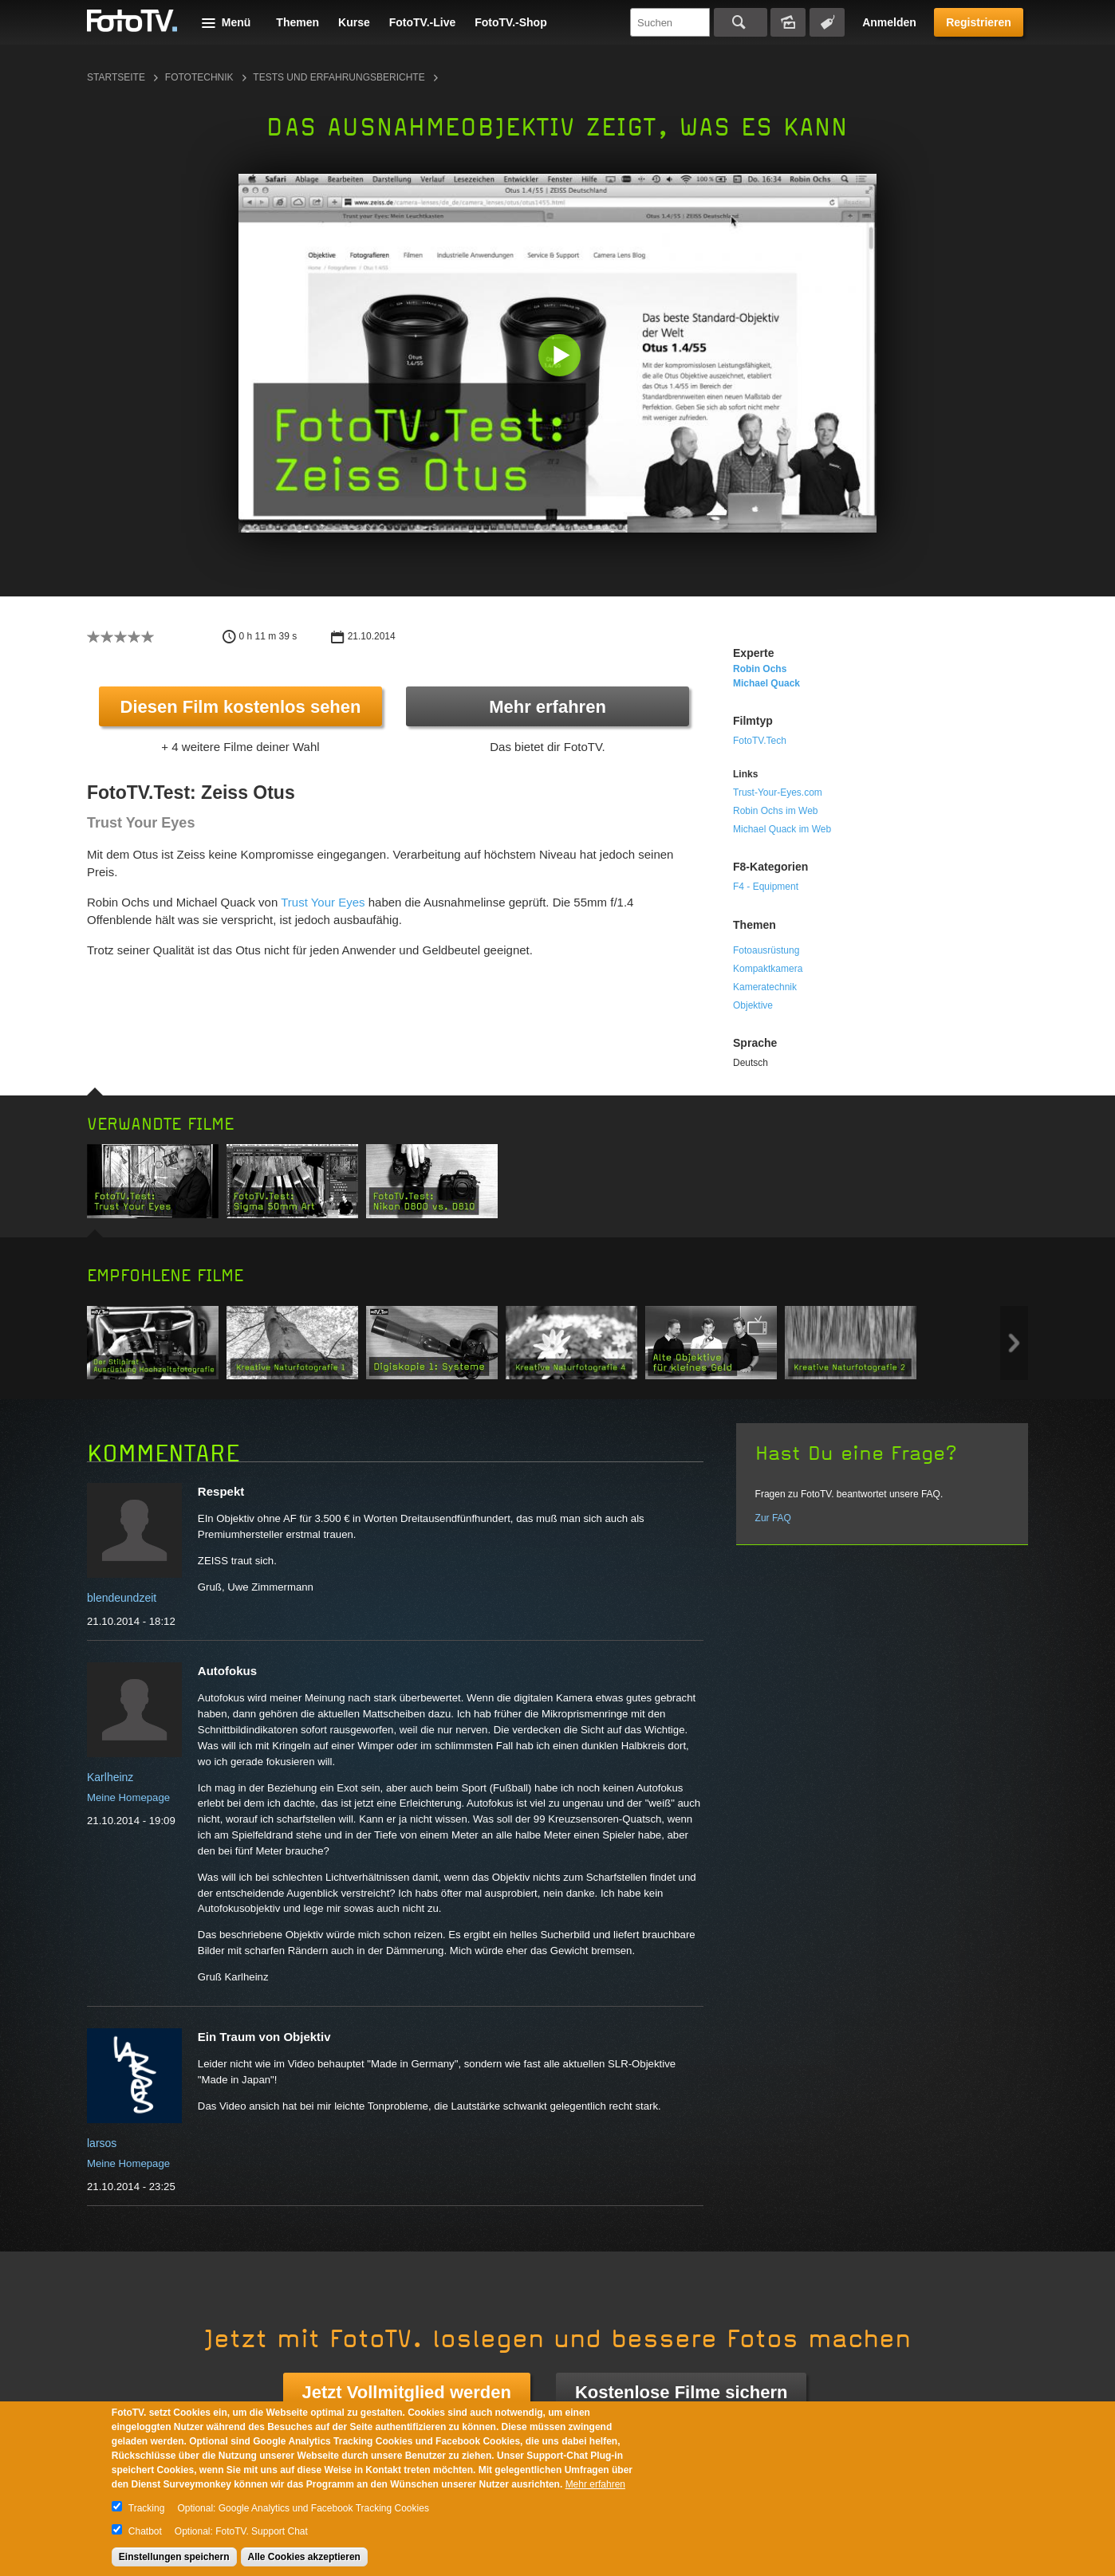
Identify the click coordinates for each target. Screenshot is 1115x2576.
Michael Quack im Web (782, 829)
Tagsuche (827, 22)
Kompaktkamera (767, 968)
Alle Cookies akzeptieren (304, 2556)
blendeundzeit (121, 1597)
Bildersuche (788, 22)
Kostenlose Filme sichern (681, 2392)
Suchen (740, 22)
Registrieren (978, 22)
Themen (297, 22)
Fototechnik (199, 77)
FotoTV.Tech (759, 740)
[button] (561, 357)
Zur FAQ (773, 1518)
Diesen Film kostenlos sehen (240, 707)
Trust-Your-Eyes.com (777, 792)
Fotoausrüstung (766, 950)
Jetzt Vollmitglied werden (406, 2392)
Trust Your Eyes (322, 902)
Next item (1014, 1343)
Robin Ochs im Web (775, 810)
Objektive (753, 1005)
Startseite (116, 77)
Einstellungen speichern (174, 2556)
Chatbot (145, 2531)
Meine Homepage (128, 1797)
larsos (101, 2143)
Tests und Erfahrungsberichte (338, 77)
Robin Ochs (759, 668)
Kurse (354, 22)
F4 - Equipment (765, 886)
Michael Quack (766, 683)
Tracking (146, 2508)
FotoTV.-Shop (510, 22)
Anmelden (889, 22)
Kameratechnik (765, 987)
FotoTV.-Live (422, 22)
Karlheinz (110, 1777)
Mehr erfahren (547, 707)
